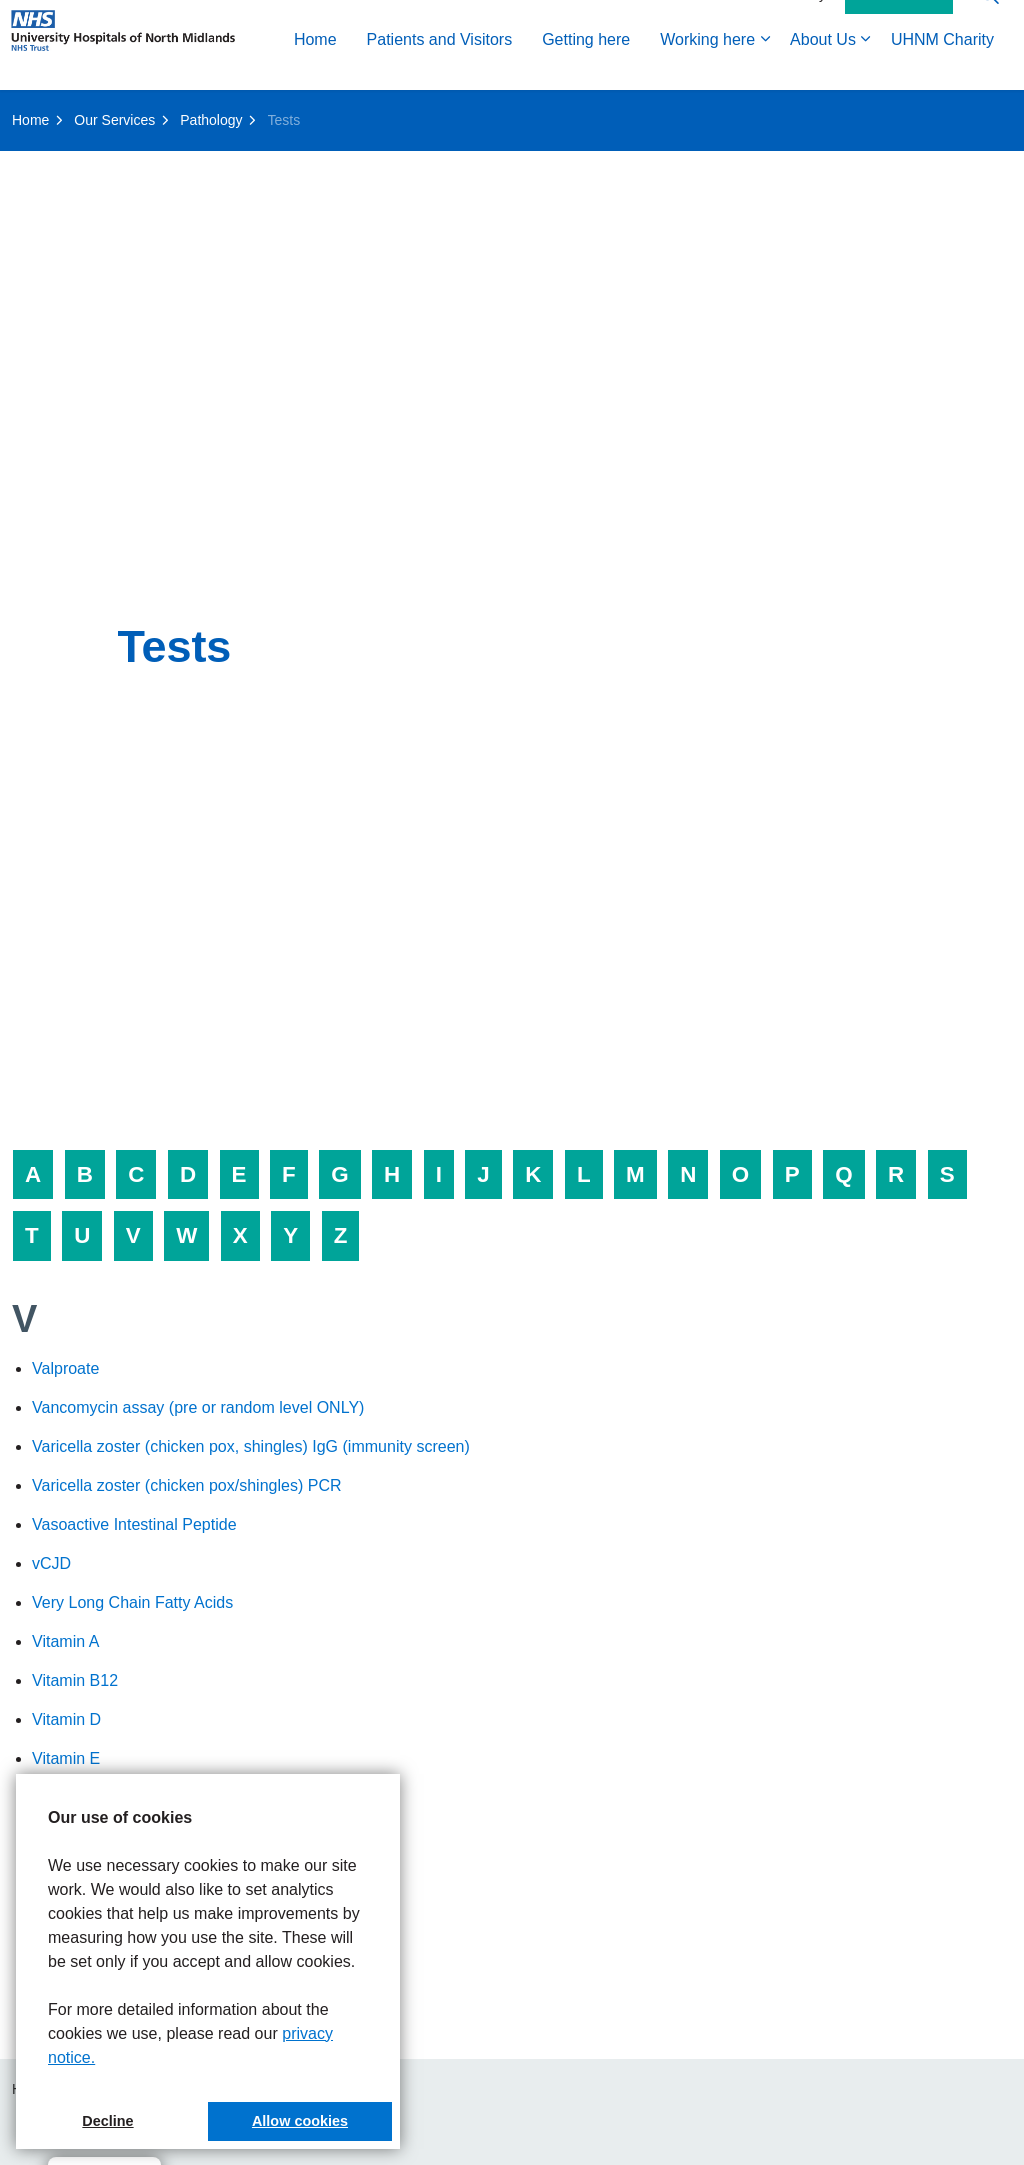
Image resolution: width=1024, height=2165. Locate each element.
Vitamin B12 (75, 1680)
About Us (544, 112)
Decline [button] (107, 2121)
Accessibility (788, 67)
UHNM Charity (663, 112)
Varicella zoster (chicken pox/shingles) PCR (187, 1485)
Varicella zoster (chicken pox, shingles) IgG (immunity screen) (251, 1446)
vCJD (51, 1563)
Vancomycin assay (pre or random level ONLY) (198, 1407)
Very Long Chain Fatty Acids (132, 1602)
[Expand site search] (989, 67)
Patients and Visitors (161, 112)
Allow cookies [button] (300, 2121)
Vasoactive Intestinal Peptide (134, 1524)
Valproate (65, 1368)
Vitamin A (65, 1641)
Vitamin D (66, 1719)
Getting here (307, 112)
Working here (428, 112)
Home (36, 112)
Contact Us (899, 68)
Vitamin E (66, 1758)
